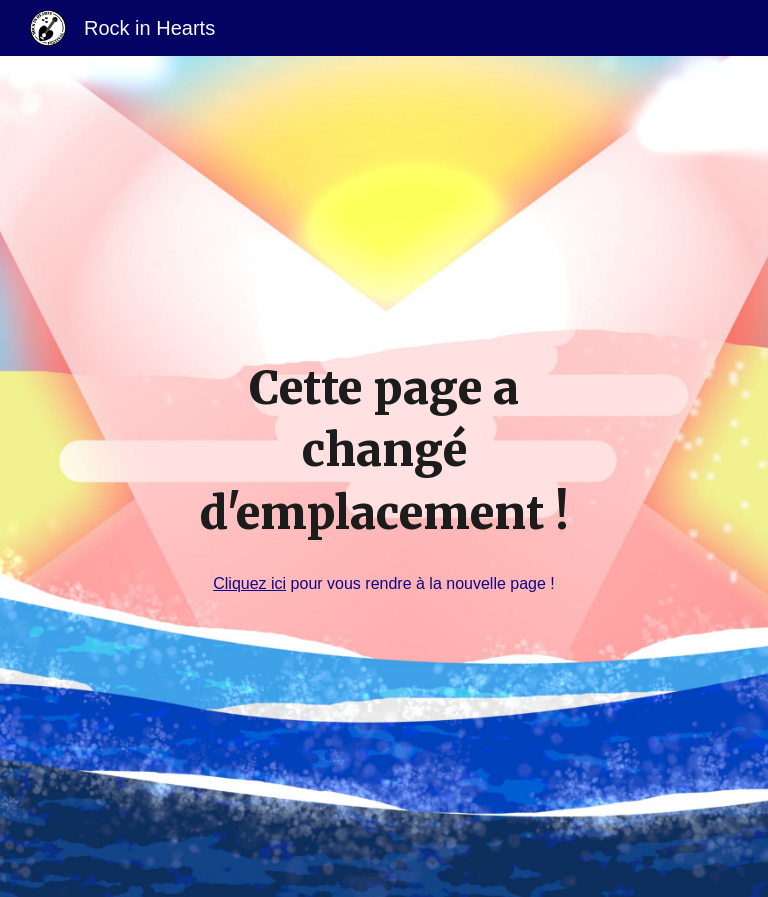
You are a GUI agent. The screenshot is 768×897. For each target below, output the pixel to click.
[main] (383, 451)
